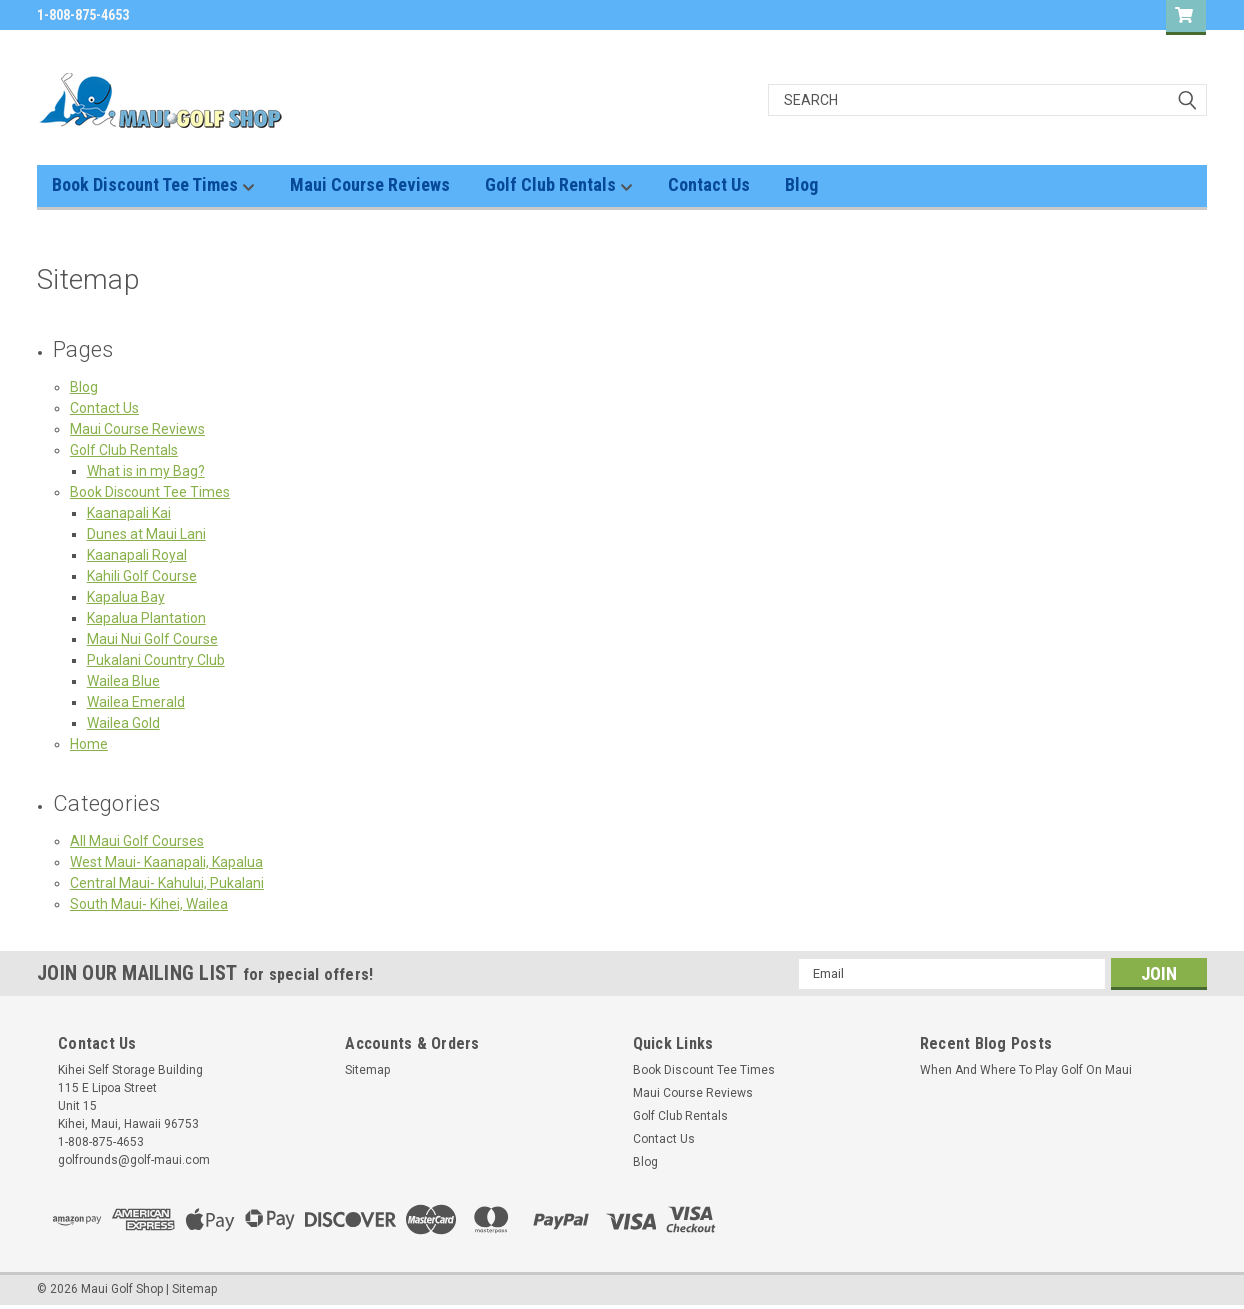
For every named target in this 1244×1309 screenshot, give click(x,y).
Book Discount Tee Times (153, 185)
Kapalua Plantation (146, 618)
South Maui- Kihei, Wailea (149, 904)
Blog (801, 184)
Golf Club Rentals (559, 185)
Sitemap (367, 1070)
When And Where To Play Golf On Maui (1026, 1070)
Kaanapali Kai (129, 513)
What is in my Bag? (146, 471)
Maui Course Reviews (370, 184)
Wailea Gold (123, 723)
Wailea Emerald (136, 702)
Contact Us (709, 184)
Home (89, 744)
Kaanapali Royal (137, 555)
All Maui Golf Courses (137, 841)
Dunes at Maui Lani (146, 534)
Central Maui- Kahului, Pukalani (167, 883)
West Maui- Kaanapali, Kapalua (166, 862)
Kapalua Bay (126, 597)
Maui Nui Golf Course (152, 639)
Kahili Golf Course (142, 576)
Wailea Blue (123, 681)
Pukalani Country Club (156, 660)
